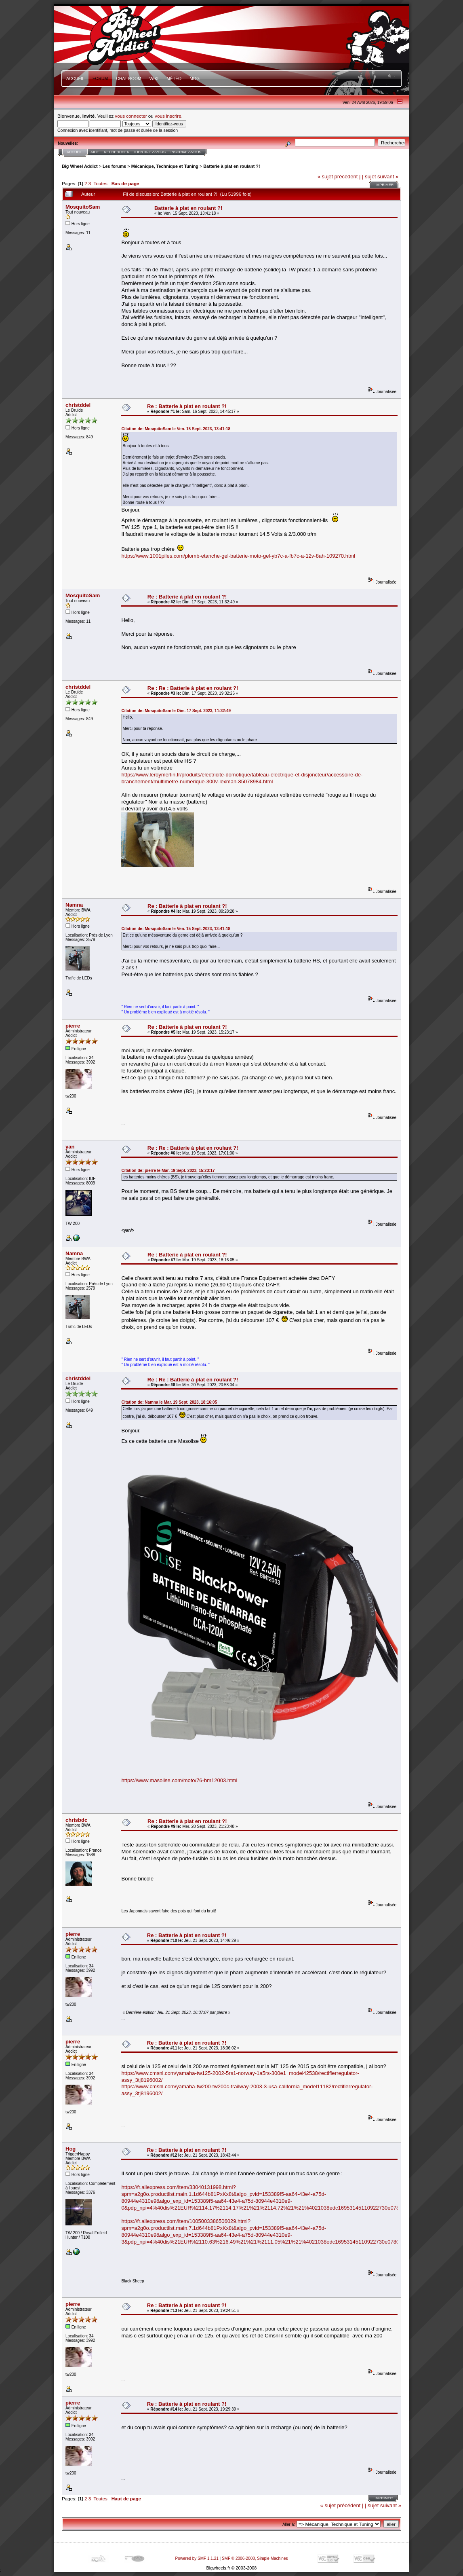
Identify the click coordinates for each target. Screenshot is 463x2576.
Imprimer (384, 185)
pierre (72, 1026)
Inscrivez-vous (186, 152)
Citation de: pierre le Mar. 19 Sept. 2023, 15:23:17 (168, 1170)
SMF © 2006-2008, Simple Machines (255, 2558)
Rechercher (117, 152)
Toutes (100, 183)
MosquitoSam (82, 207)
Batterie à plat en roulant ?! (231, 166)
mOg (194, 78)
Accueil (75, 78)
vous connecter (131, 115)
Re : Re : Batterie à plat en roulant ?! (192, 688)
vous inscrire (168, 115)
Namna (74, 905)
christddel (77, 405)
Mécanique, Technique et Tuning (164, 166)
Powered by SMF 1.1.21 (197, 2558)
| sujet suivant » (380, 176)
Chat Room (128, 78)
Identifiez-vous (150, 152)
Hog (70, 2149)
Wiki (154, 78)
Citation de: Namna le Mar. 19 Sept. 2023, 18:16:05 (169, 1402)
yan (69, 1147)
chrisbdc (76, 1820)
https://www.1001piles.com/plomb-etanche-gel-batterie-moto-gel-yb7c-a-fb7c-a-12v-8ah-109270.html (238, 556)
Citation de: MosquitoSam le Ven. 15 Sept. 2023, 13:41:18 (175, 429)
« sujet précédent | (339, 176)
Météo (173, 78)
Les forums (114, 166)
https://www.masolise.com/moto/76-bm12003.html (179, 1780)
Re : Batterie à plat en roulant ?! (186, 406)
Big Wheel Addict (80, 166)
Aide (94, 152)
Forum (100, 78)
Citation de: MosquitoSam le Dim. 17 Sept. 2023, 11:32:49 (176, 711)
